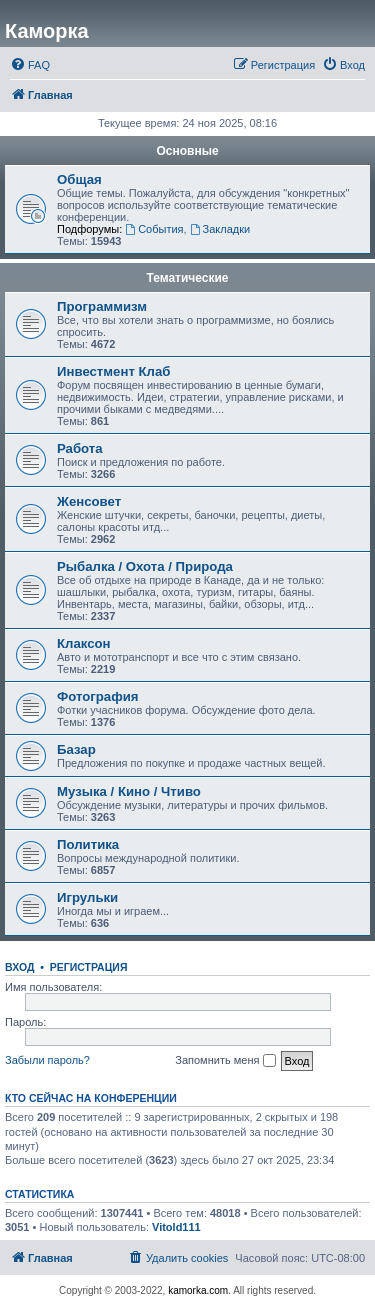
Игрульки (87, 897)
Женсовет (89, 501)
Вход (19, 967)
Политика (88, 844)
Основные (187, 151)
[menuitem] (30, 65)
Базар (76, 749)
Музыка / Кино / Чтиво (129, 791)
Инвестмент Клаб (113, 371)
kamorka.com (198, 1290)
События (154, 229)
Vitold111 (176, 1227)
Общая (79, 179)
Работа (80, 448)
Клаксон (84, 643)
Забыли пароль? (47, 1060)
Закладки (220, 229)
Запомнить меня (225, 1061)
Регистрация (89, 967)
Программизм (102, 306)
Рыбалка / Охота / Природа (145, 566)
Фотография (98, 696)
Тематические (187, 278)
